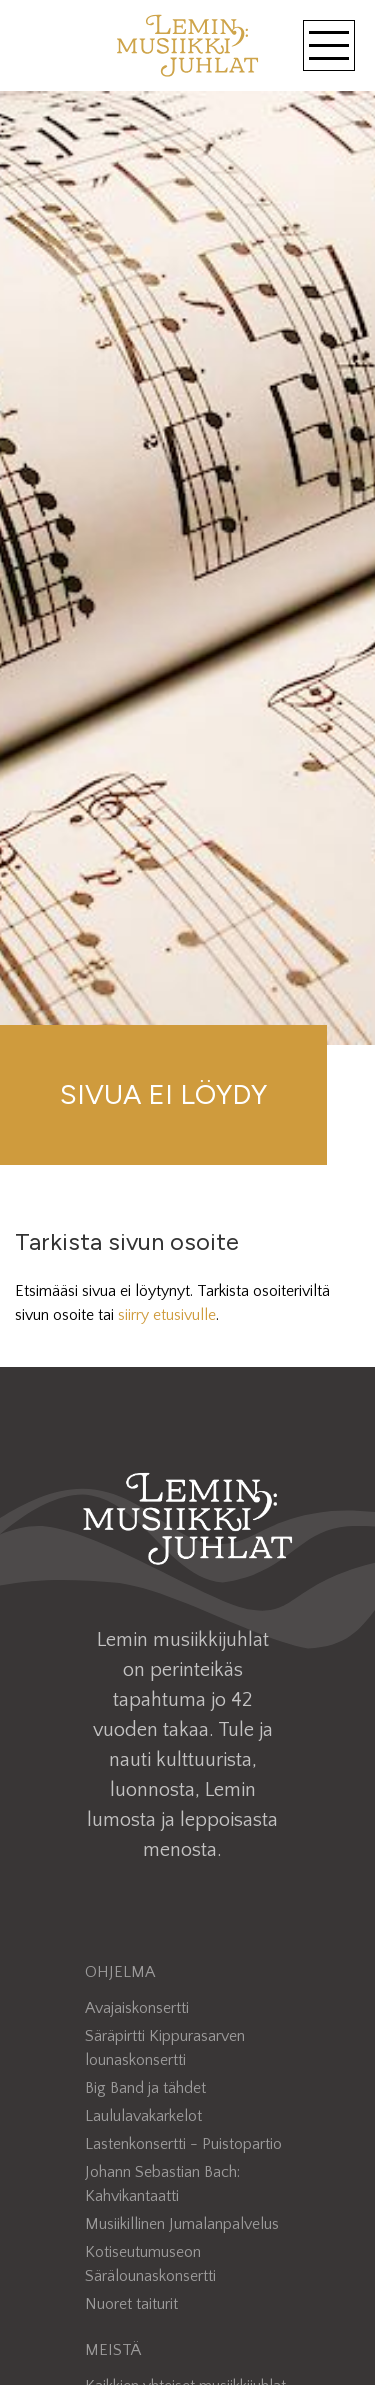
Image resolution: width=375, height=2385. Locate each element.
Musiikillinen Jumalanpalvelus (182, 2224)
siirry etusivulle (167, 1315)
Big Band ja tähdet (145, 2088)
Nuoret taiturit (131, 2304)
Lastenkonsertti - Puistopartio (183, 2144)
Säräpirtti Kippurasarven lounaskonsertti (165, 2048)
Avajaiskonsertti (137, 2008)
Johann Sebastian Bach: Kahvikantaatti (162, 2184)
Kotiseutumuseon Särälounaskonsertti (150, 2264)
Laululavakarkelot (143, 2116)
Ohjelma (120, 1972)
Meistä (113, 2350)
